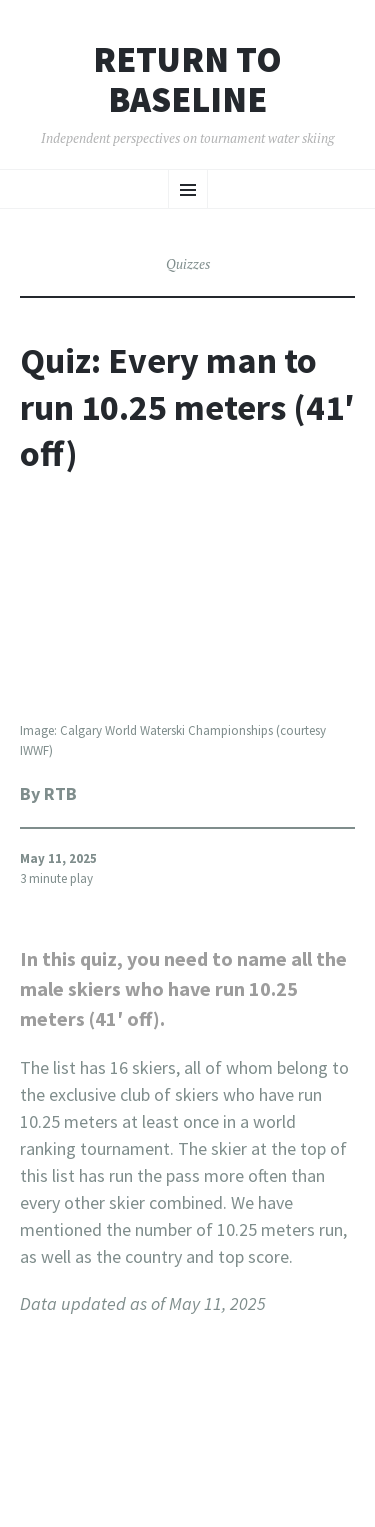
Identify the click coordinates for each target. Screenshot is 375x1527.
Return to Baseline (187, 79)
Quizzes (188, 264)
